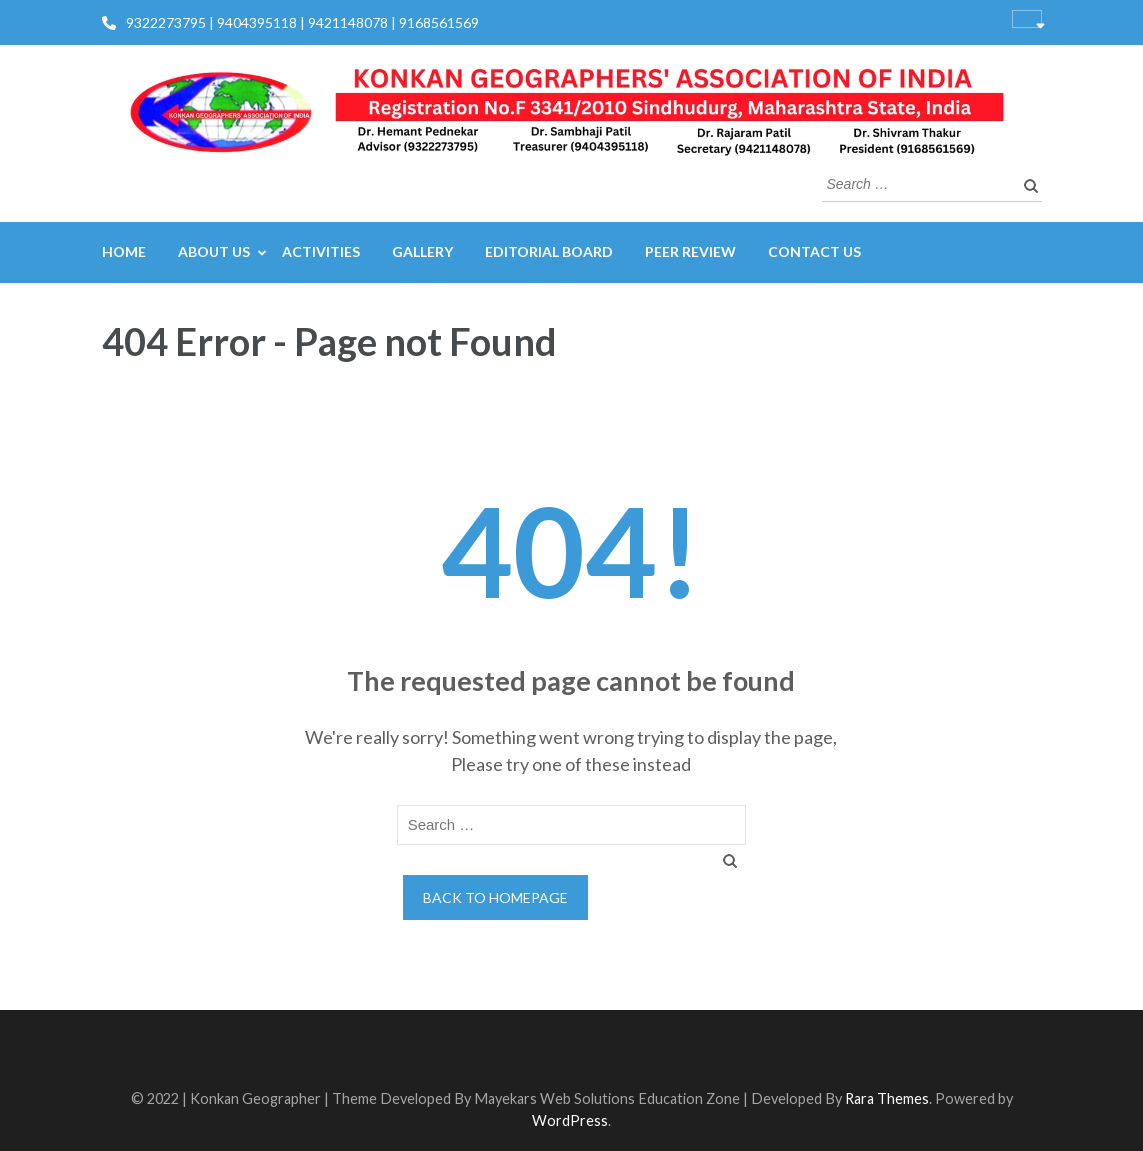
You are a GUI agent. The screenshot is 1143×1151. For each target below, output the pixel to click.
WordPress (570, 1120)
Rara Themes (887, 1098)
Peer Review (690, 251)
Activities (321, 251)
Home (124, 251)
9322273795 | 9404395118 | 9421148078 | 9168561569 (302, 22)
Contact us (814, 251)
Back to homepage (495, 897)
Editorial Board (549, 251)
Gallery (422, 251)
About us (214, 251)
